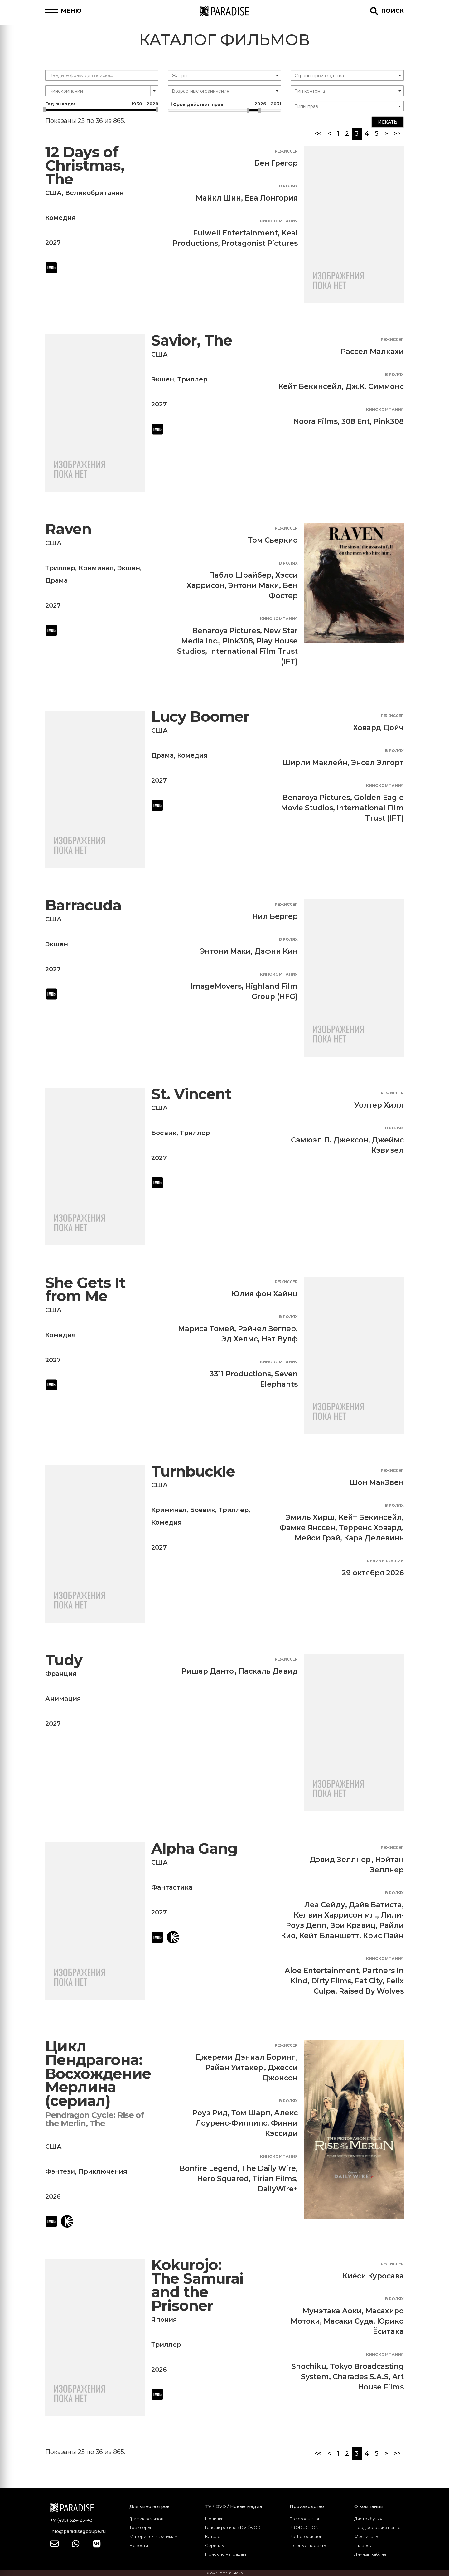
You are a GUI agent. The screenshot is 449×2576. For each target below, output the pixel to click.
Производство (307, 2506)
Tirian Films (274, 2178)
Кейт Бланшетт (329, 1935)
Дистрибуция (368, 2518)
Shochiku (308, 2366)
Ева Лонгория (271, 198)
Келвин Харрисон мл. (335, 1915)
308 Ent (355, 421)
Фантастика (171, 1887)
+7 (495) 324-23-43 (71, 2520)
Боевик (163, 1133)
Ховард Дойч (378, 727)
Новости (138, 2545)
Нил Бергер (275, 916)
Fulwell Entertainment (235, 233)
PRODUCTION (304, 2527)
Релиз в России (385, 1561)
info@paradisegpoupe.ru (78, 2531)
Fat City (368, 1981)
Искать (387, 122)
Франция (61, 1673)
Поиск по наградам (225, 2554)
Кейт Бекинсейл (310, 386)
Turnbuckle (193, 1471)
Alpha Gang (194, 1848)
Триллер (192, 379)
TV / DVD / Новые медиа (233, 2506)
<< (318, 133)
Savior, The (191, 340)
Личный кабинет (371, 2554)
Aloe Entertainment (322, 1970)
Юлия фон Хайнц (265, 1293)
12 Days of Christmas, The (84, 165)
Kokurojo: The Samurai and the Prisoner (197, 2285)
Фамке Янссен (307, 1527)
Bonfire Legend (209, 2168)
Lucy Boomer (200, 716)
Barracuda (83, 905)
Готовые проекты (308, 2545)
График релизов (146, 2518)
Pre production (305, 2518)
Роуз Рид (210, 2112)
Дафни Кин (276, 951)
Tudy (63, 1660)
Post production (306, 2536)
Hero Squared (223, 2178)
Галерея (363, 2545)
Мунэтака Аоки (332, 2311)
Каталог (213, 2536)
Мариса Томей (206, 1328)
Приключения (102, 2171)
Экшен (162, 379)
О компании (368, 2506)
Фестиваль (366, 2536)
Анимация (63, 1698)
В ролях (288, 186)
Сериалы (214, 2545)
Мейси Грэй (317, 1538)
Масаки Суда (348, 2321)
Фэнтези (60, 2171)
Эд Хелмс (239, 1339)
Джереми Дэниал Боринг (245, 2057)
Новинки (214, 2518)
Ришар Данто (207, 1671)
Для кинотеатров (149, 2506)
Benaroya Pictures (226, 630)
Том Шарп (250, 2112)
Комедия (60, 217)
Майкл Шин (218, 198)
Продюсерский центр (377, 2527)
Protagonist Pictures (260, 243)
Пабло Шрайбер (240, 575)
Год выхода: (101, 104)
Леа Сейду (324, 1904)
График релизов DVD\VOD (233, 2527)
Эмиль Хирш (310, 1517)
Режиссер (286, 151)
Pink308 (389, 421)
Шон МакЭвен (377, 1482)
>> (397, 133)
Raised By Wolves (371, 1991)
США (53, 192)
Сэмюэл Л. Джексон (329, 1140)
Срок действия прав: (224, 104)
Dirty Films (331, 1981)
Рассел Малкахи (372, 351)
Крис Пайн (383, 1935)
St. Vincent (191, 1094)
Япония (164, 2319)
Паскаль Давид (268, 1671)
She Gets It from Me (85, 1289)
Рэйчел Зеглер (267, 1328)
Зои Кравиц (353, 1925)
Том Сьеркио (273, 540)
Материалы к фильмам (153, 2536)
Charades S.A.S (361, 2376)
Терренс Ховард (370, 1527)
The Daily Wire (268, 2168)
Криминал (96, 568)
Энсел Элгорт (377, 762)
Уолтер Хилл (379, 1105)
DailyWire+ (278, 2189)
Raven (68, 529)
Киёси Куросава (373, 2276)
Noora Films (315, 421)
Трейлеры (140, 2527)
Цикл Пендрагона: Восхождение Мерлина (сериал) (98, 2073)
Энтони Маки (253, 585)
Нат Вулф (280, 1339)
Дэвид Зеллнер (340, 1859)
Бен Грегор (276, 163)
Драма (56, 580)
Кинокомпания (279, 221)
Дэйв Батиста (375, 1904)
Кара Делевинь (374, 1538)
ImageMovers (216, 986)
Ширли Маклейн (314, 762)
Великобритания (94, 192)
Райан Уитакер (234, 2067)
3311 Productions (240, 1374)
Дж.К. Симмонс (374, 386)
